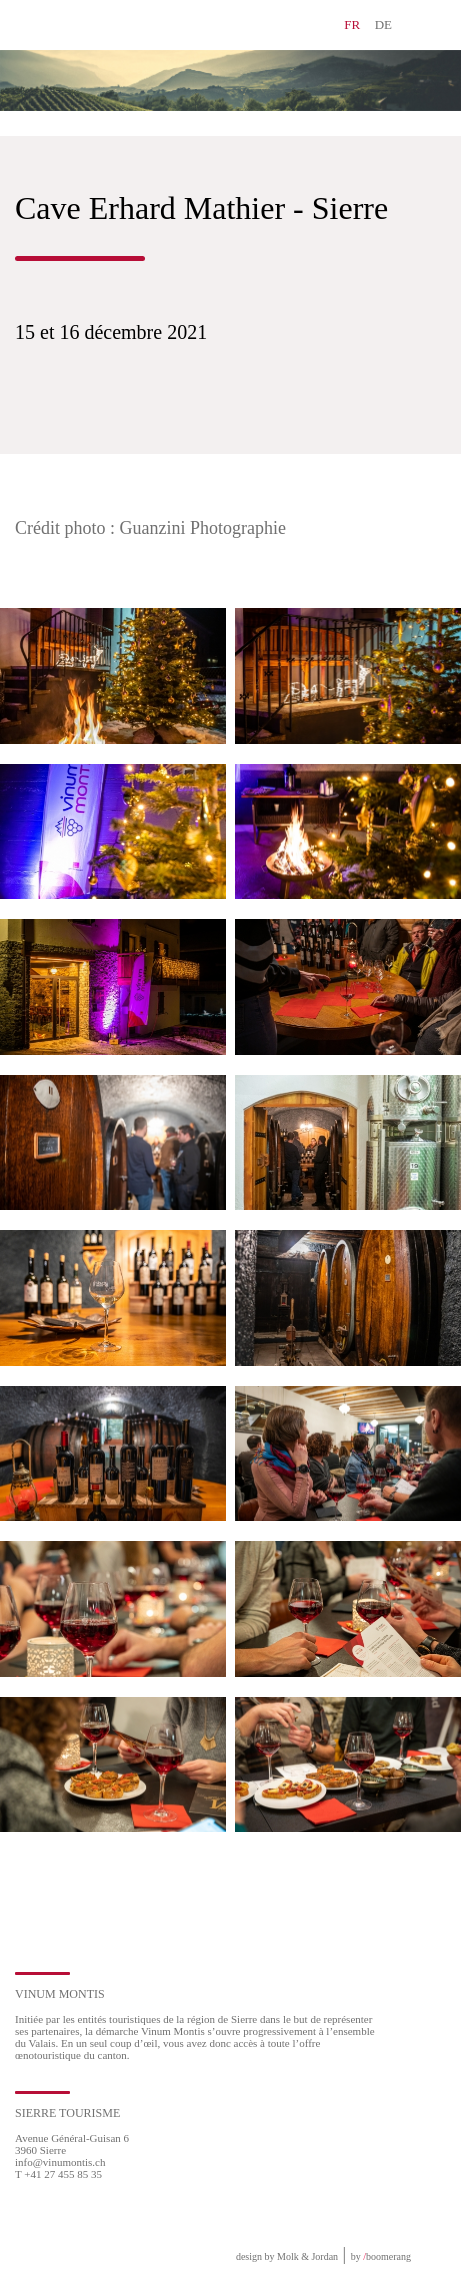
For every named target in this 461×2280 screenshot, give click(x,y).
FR (352, 24)
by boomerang (381, 2256)
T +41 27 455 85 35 (58, 2174)
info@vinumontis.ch (60, 2162)
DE (383, 24)
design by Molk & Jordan (287, 2256)
